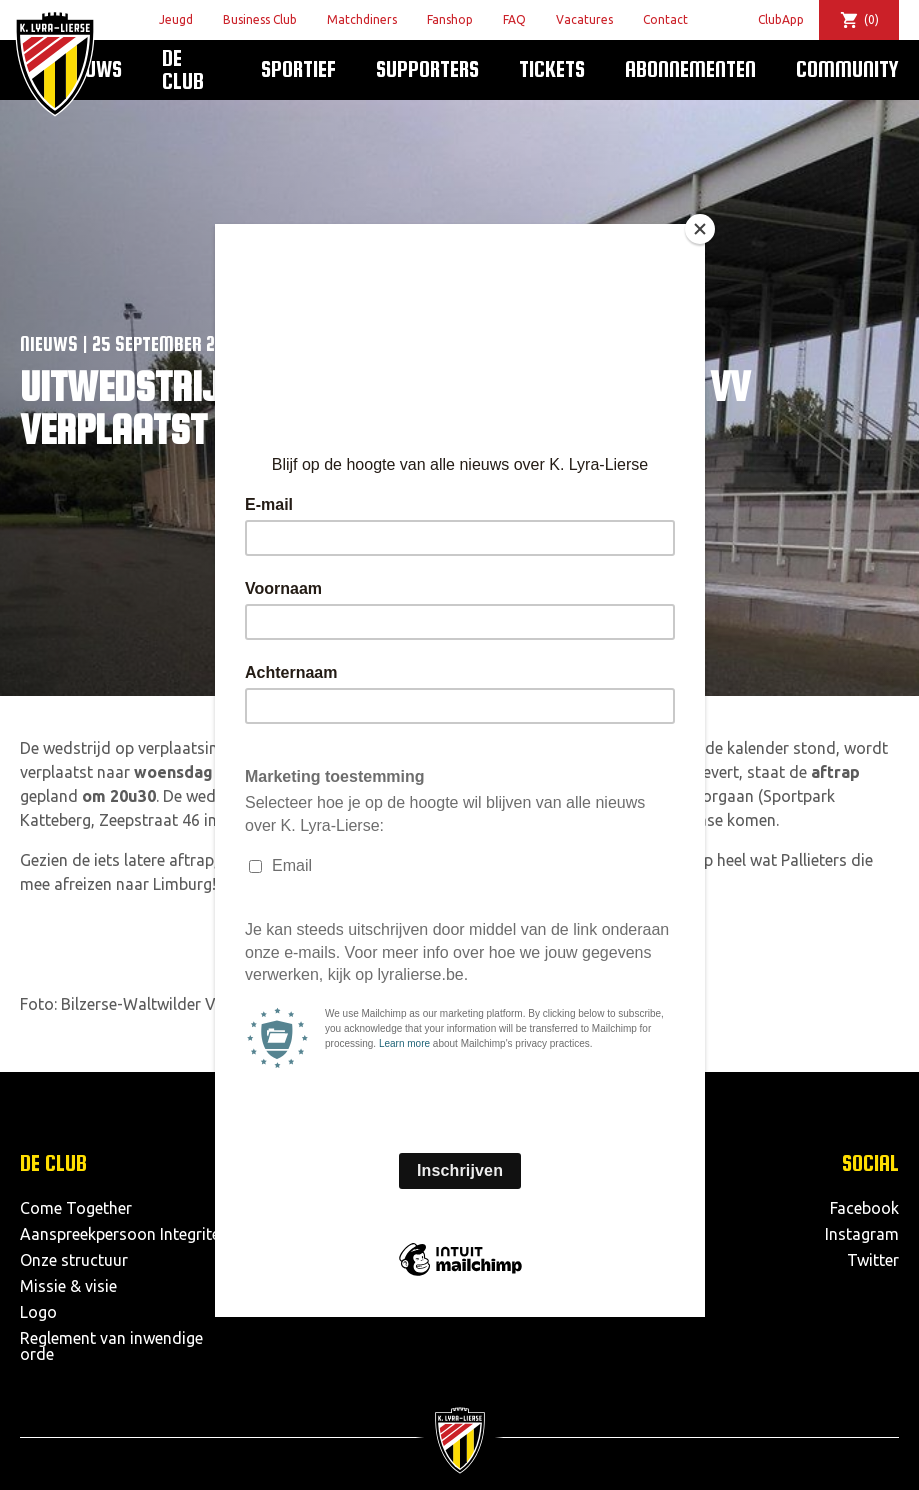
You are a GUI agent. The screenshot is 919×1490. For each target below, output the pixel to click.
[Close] (700, 229)
